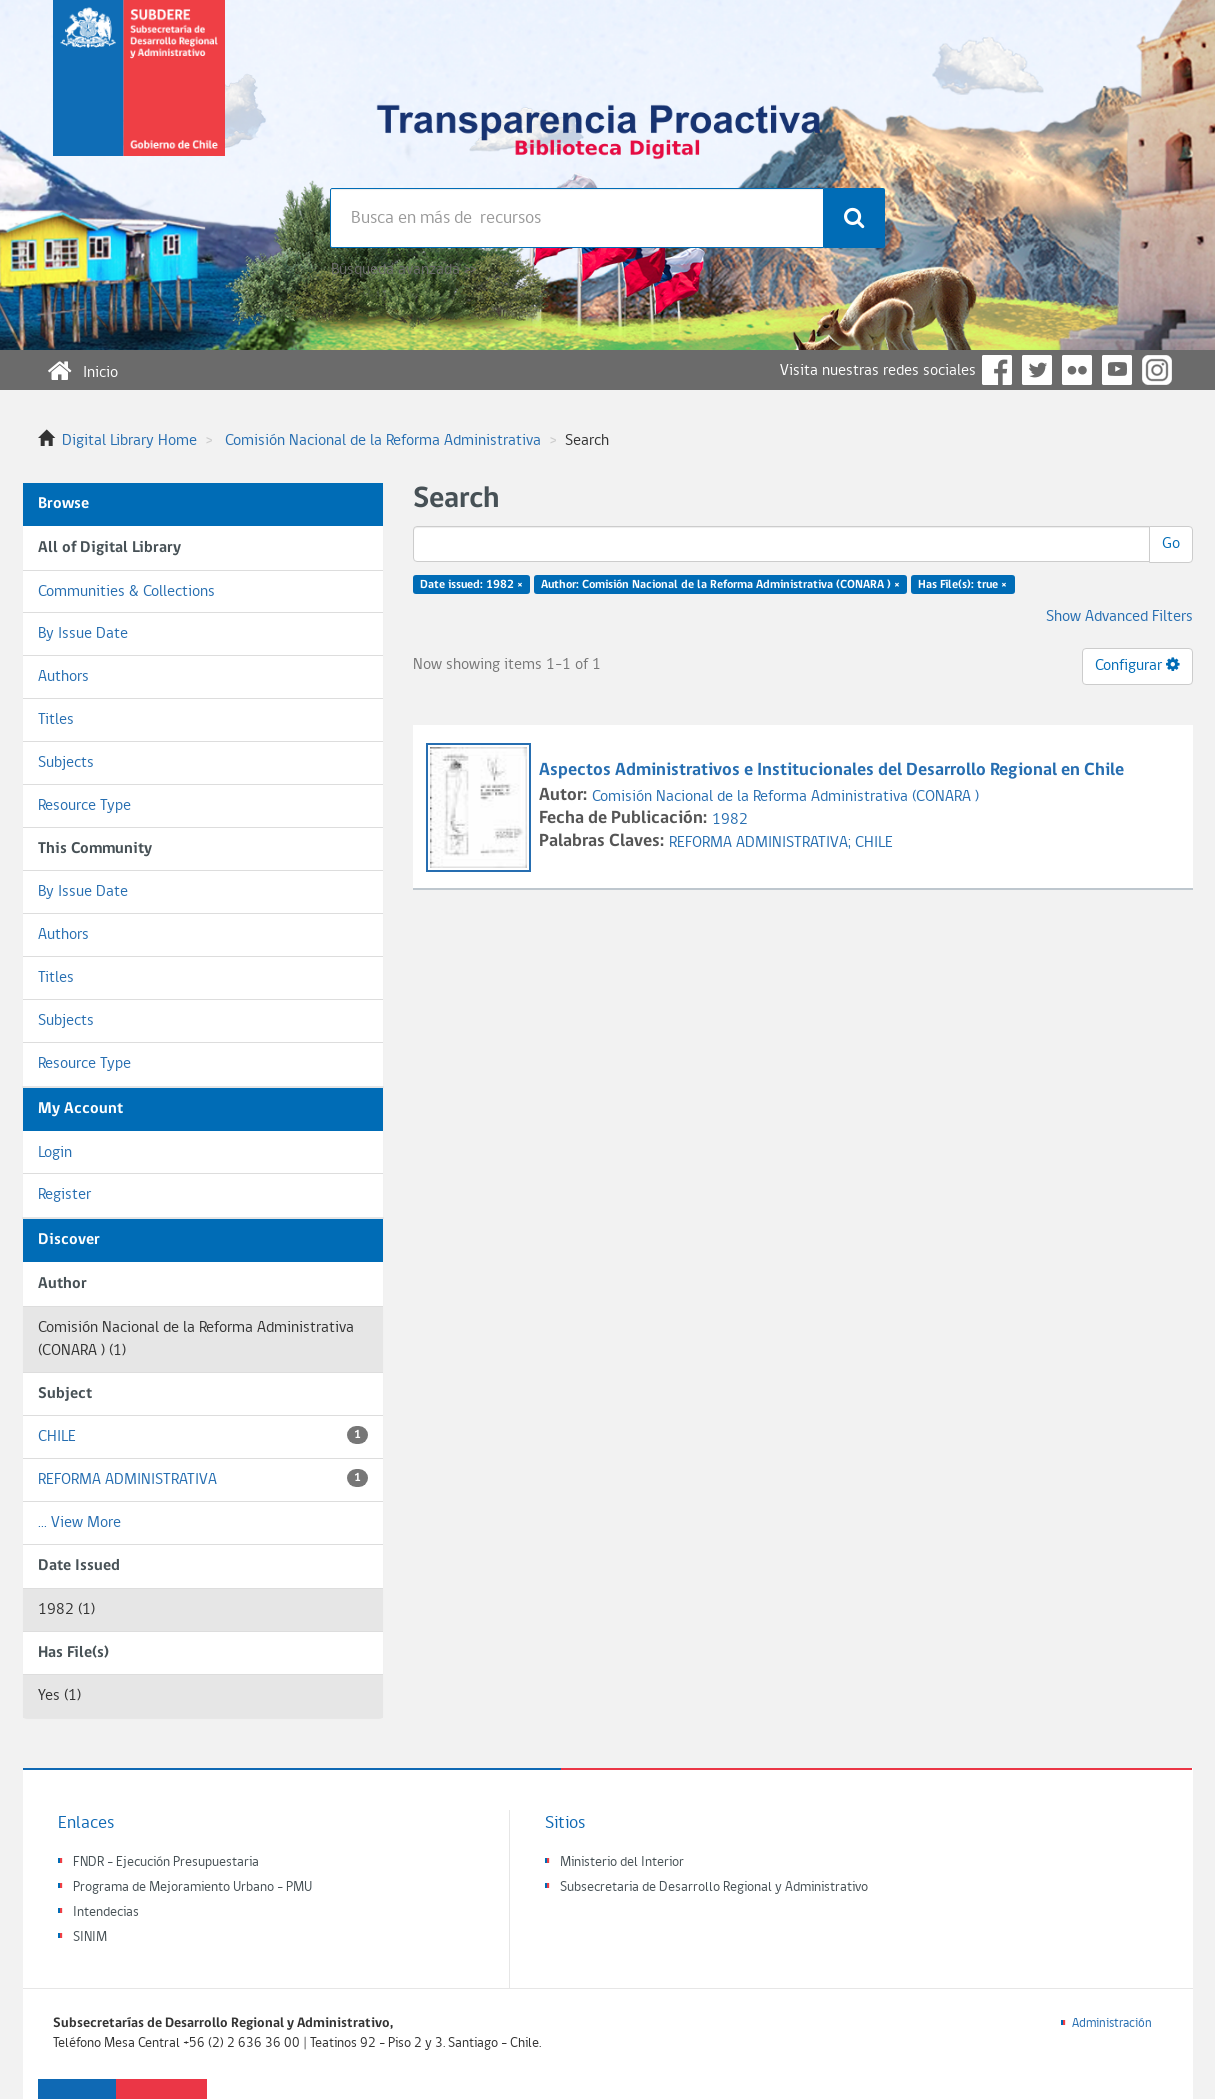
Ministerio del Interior (622, 1862)
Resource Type (84, 806)
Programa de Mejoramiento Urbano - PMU (192, 1887)
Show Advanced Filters (1119, 617)
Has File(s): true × (962, 585)
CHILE (203, 1435)
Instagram (1157, 370)
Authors (63, 677)
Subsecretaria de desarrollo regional (139, 94)
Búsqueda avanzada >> (403, 270)
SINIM (90, 1937)
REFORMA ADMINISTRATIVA (203, 1478)
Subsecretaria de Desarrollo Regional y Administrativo (714, 1887)
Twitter (1037, 370)
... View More (79, 1523)
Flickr (1077, 370)
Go (1171, 544)
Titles (56, 720)
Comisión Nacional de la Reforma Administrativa (383, 441)
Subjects (66, 763)
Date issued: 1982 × (471, 585)
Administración (1112, 2023)
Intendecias (106, 1912)
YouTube (1117, 370)
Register (64, 1195)
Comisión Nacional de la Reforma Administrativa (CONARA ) (785, 797)
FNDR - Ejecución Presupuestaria (166, 1862)
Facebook (997, 370)
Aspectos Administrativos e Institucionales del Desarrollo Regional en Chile (833, 770)
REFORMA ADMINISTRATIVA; (762, 843)
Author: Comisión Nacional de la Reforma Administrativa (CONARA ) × (720, 585)
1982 (730, 820)
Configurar (1137, 665)
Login (55, 1153)
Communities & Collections (126, 592)
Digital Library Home (129, 441)
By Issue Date (83, 634)
